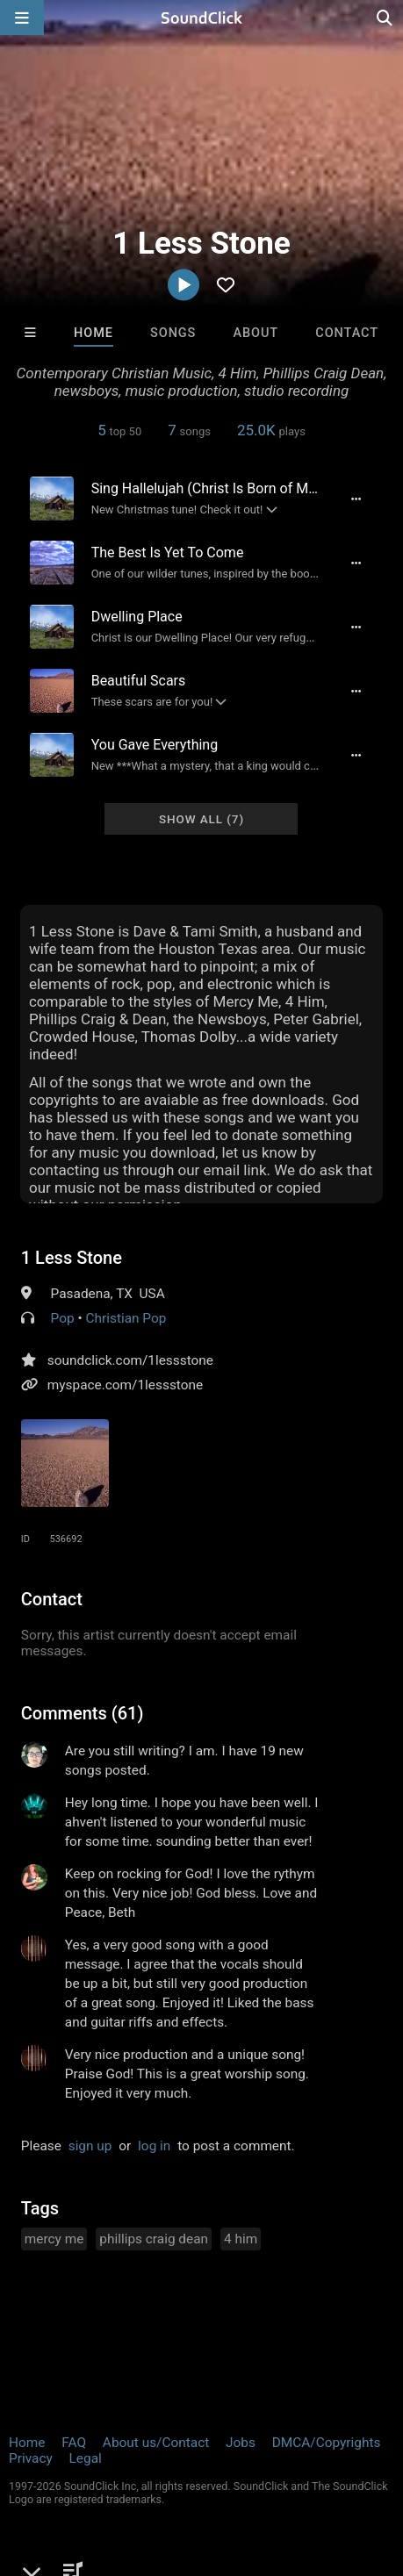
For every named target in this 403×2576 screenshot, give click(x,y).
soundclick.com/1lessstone (130, 1360)
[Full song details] (355, 498)
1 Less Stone (71, 1257)
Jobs (240, 2442)
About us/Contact (156, 2442)
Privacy (31, 2458)
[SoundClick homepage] (202, 17)
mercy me (54, 2239)
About (256, 333)
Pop (63, 1318)
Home (93, 333)
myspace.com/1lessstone (125, 1385)
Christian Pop (125, 1318)
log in (154, 2146)
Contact (346, 333)
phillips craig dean (153, 2239)
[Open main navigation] (22, 17)
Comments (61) (82, 1713)
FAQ (73, 2442)
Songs (173, 333)
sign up (90, 2146)
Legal (85, 2458)
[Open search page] (385, 17)
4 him (240, 2239)
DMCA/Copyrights (326, 2442)
